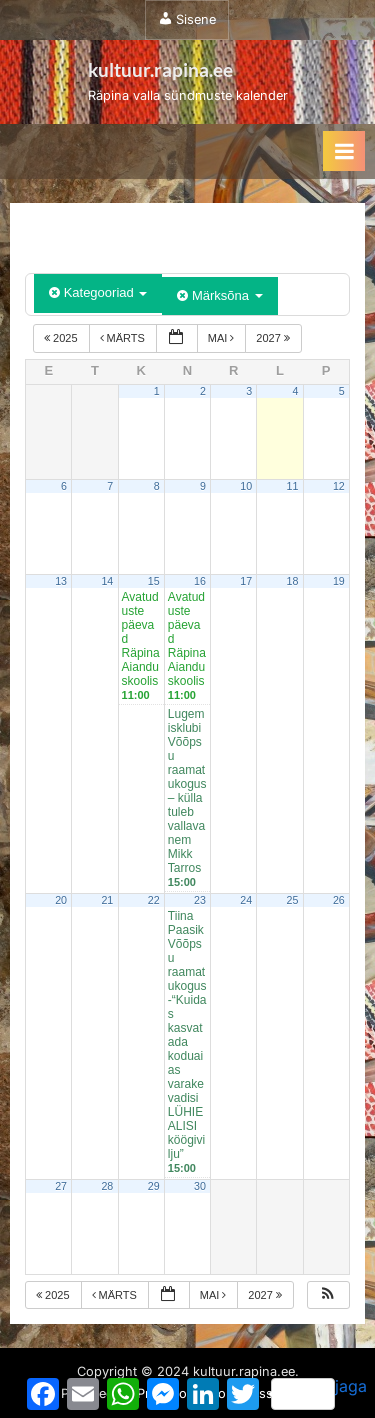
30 (200, 1186)
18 (293, 581)
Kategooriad (98, 292)
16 (200, 581)
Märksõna (219, 295)
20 (61, 900)
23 (200, 900)
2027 (274, 338)
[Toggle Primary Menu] (344, 151)
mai (223, 338)
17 (246, 581)
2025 (62, 338)
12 (339, 486)
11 (293, 486)
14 (107, 581)
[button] (328, 1295)
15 (154, 581)
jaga (319, 1393)
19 (339, 581)
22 (154, 900)
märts (124, 338)
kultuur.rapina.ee (160, 69)
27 (61, 1186)
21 (107, 900)
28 (107, 1186)
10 (246, 486)
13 (61, 581)
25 (293, 900)
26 (339, 900)
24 (246, 900)
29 (154, 1186)
